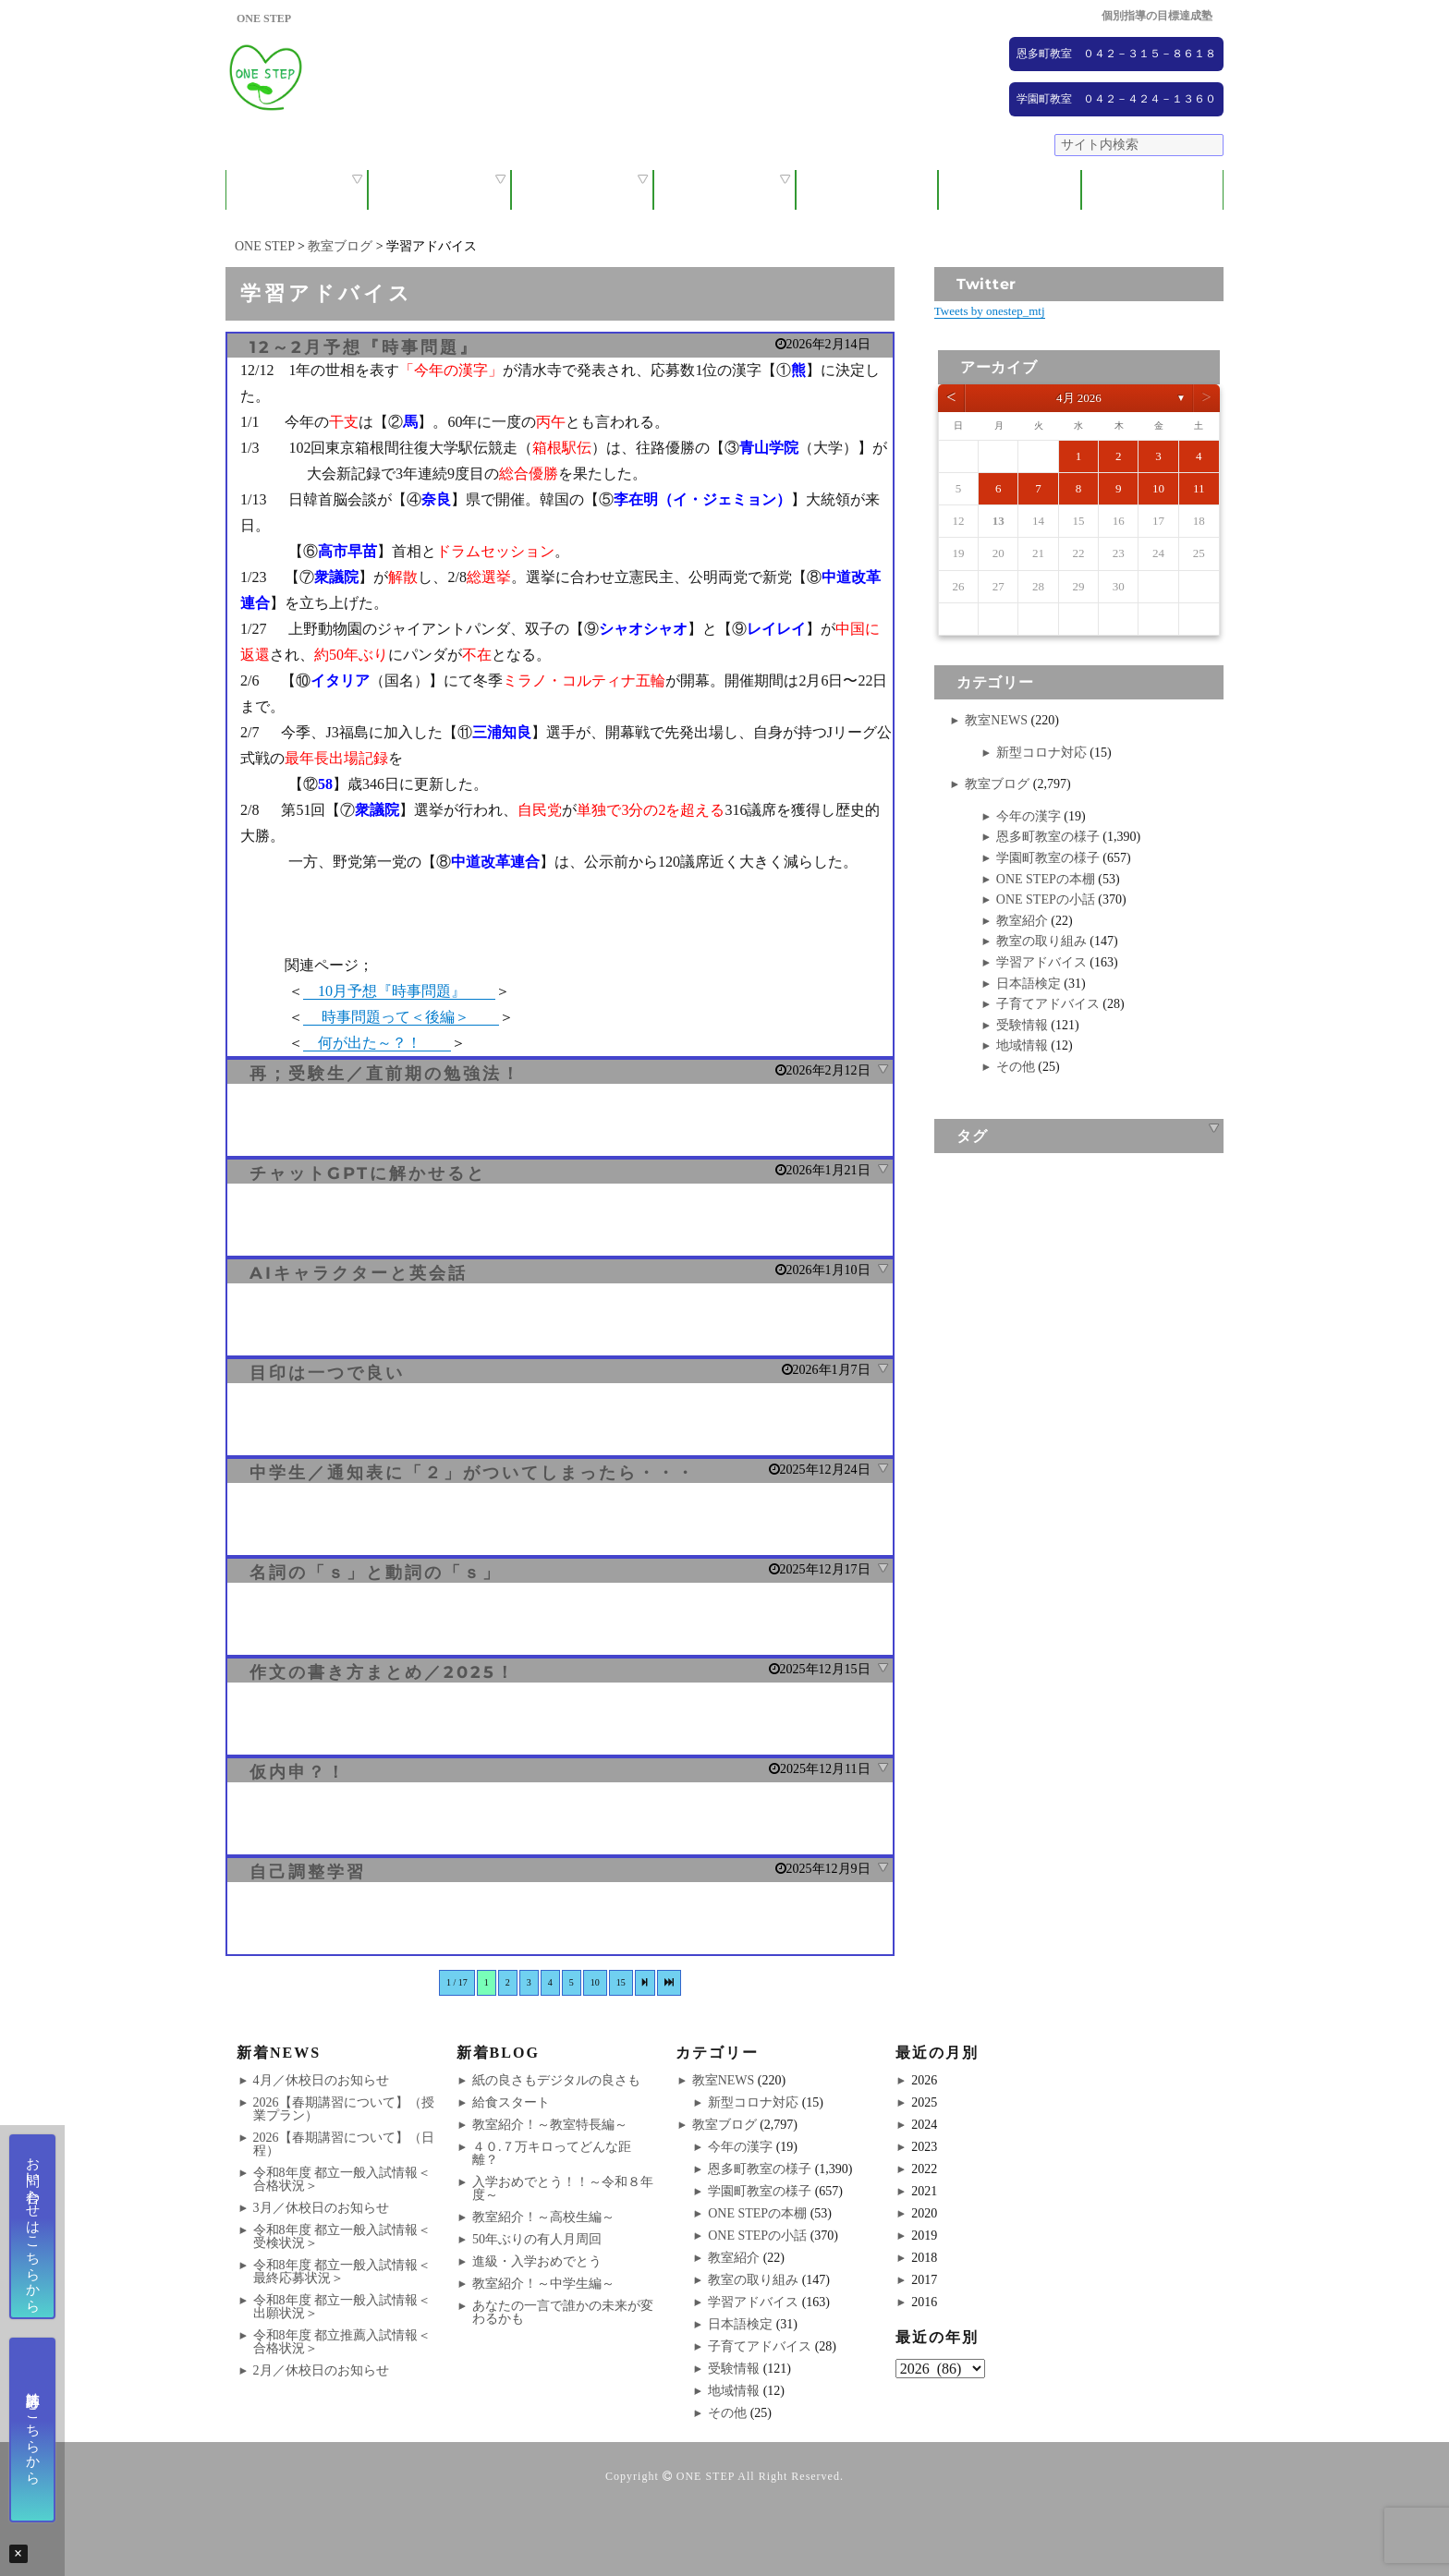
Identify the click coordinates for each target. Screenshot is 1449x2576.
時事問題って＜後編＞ (401, 1017)
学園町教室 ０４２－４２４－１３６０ (1116, 98)
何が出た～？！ (377, 1043)
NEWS (1009, 190)
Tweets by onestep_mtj (989, 311)
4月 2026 (1079, 398)
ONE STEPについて (296, 190)
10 (595, 1982)
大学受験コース (867, 190)
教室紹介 (582, 190)
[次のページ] (645, 1983)
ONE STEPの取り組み (724, 190)
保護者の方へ (439, 190)
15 (621, 1982)
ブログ (1152, 190)
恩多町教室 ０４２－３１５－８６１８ (1116, 53)
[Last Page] (669, 1983)
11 (1199, 488)
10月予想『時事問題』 (399, 991)
